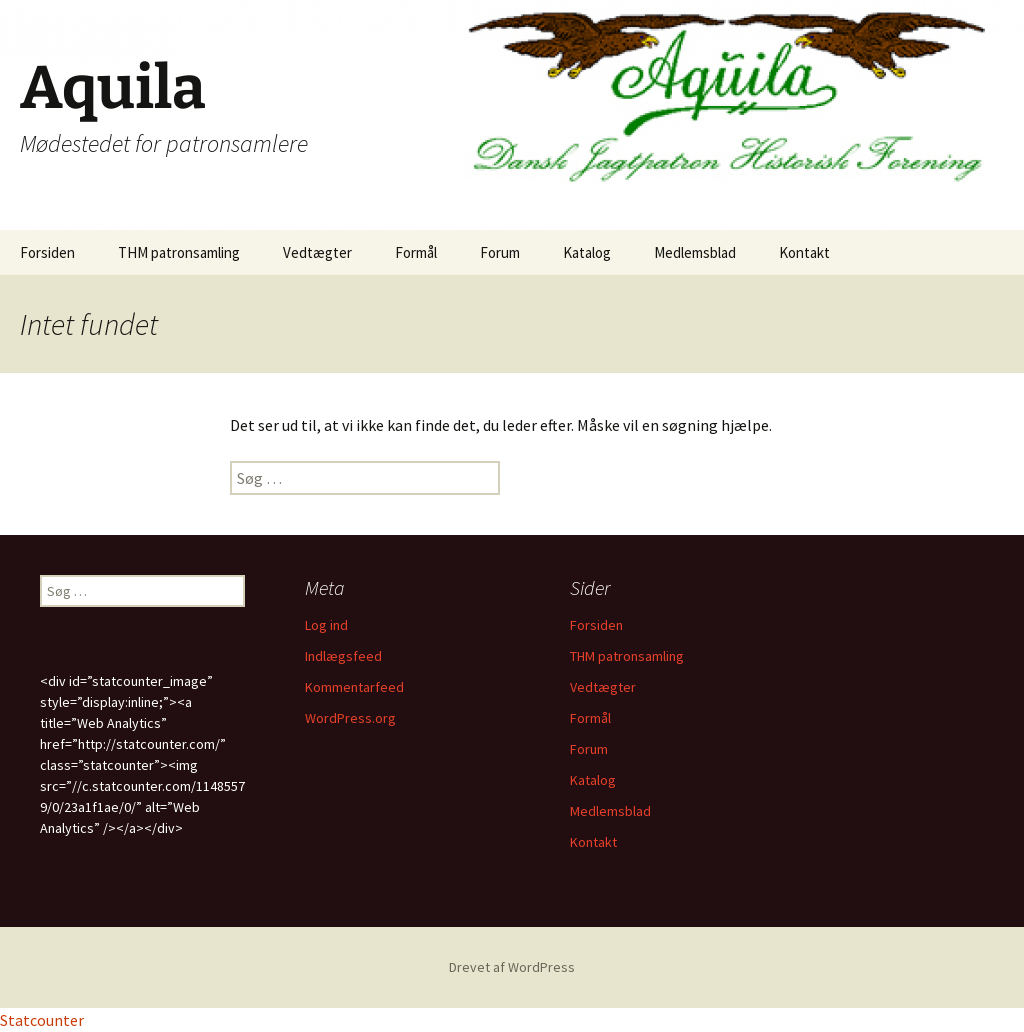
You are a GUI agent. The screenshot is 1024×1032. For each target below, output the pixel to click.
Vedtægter (317, 252)
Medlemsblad (695, 252)
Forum (500, 252)
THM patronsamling (179, 252)
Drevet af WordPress (512, 967)
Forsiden (47, 252)
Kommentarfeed (354, 687)
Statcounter (42, 1020)
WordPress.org (350, 718)
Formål (416, 252)
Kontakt (804, 252)
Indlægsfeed (343, 656)
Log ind (326, 625)
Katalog (587, 252)
